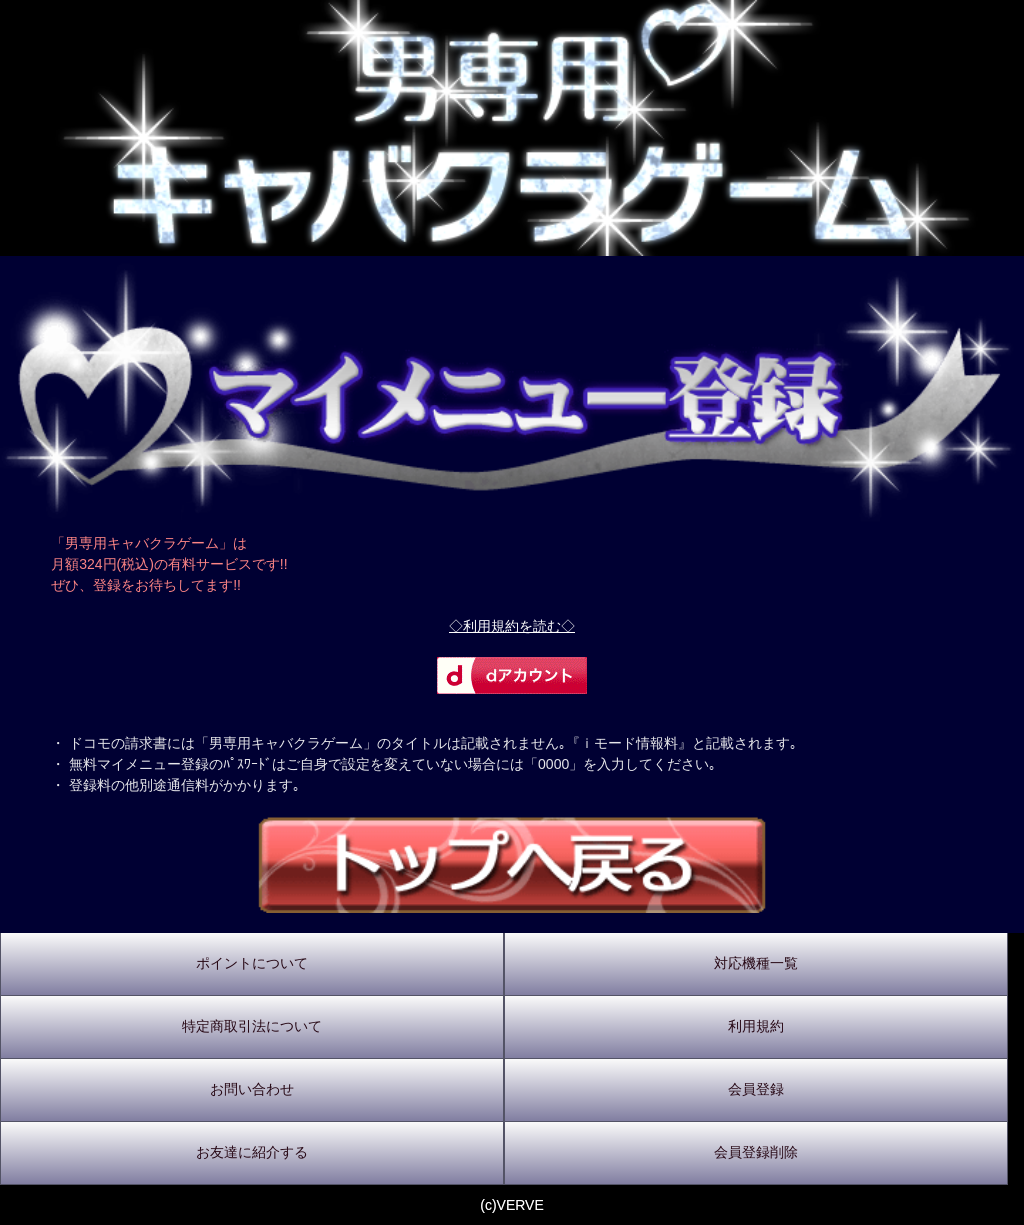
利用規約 (756, 1026)
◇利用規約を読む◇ (512, 626)
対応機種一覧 (756, 963)
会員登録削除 (756, 1152)
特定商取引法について (252, 1026)
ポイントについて (252, 963)
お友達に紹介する (252, 1152)
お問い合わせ (252, 1089)
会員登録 (756, 1089)
